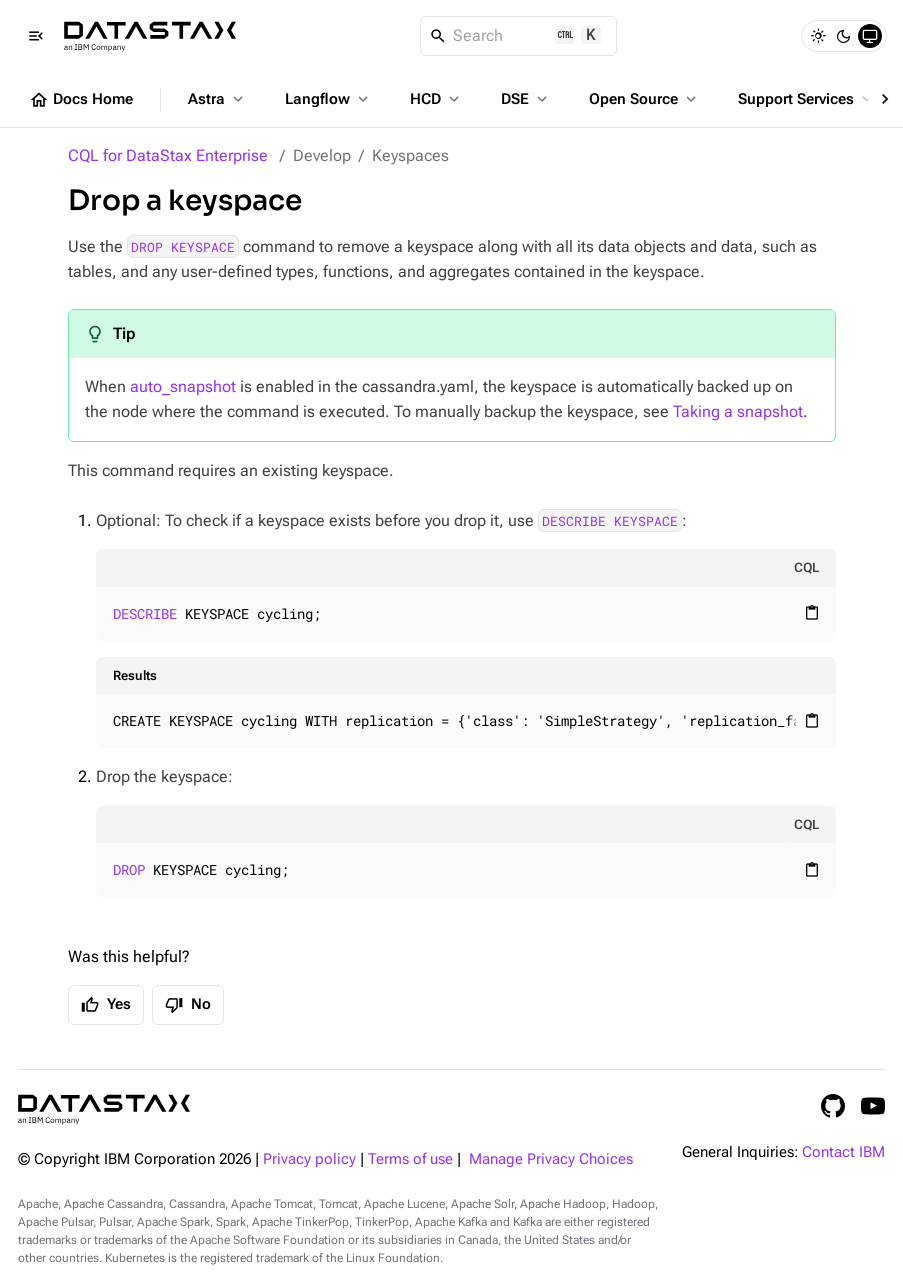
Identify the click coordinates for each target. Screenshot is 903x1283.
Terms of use (410, 1159)
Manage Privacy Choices (551, 1159)
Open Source (644, 99)
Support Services (807, 99)
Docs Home (81, 100)
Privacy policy (309, 1159)
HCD (436, 99)
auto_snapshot (183, 386)
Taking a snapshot (738, 411)
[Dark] (844, 36)
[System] (870, 36)
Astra (217, 99)
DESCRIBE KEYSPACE (610, 521)
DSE (526, 99)
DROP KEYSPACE (183, 247)
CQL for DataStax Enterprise (168, 155)
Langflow (328, 99)
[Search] (518, 36)
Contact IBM (843, 1152)
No (188, 1005)
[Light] (818, 36)
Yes (106, 1005)
